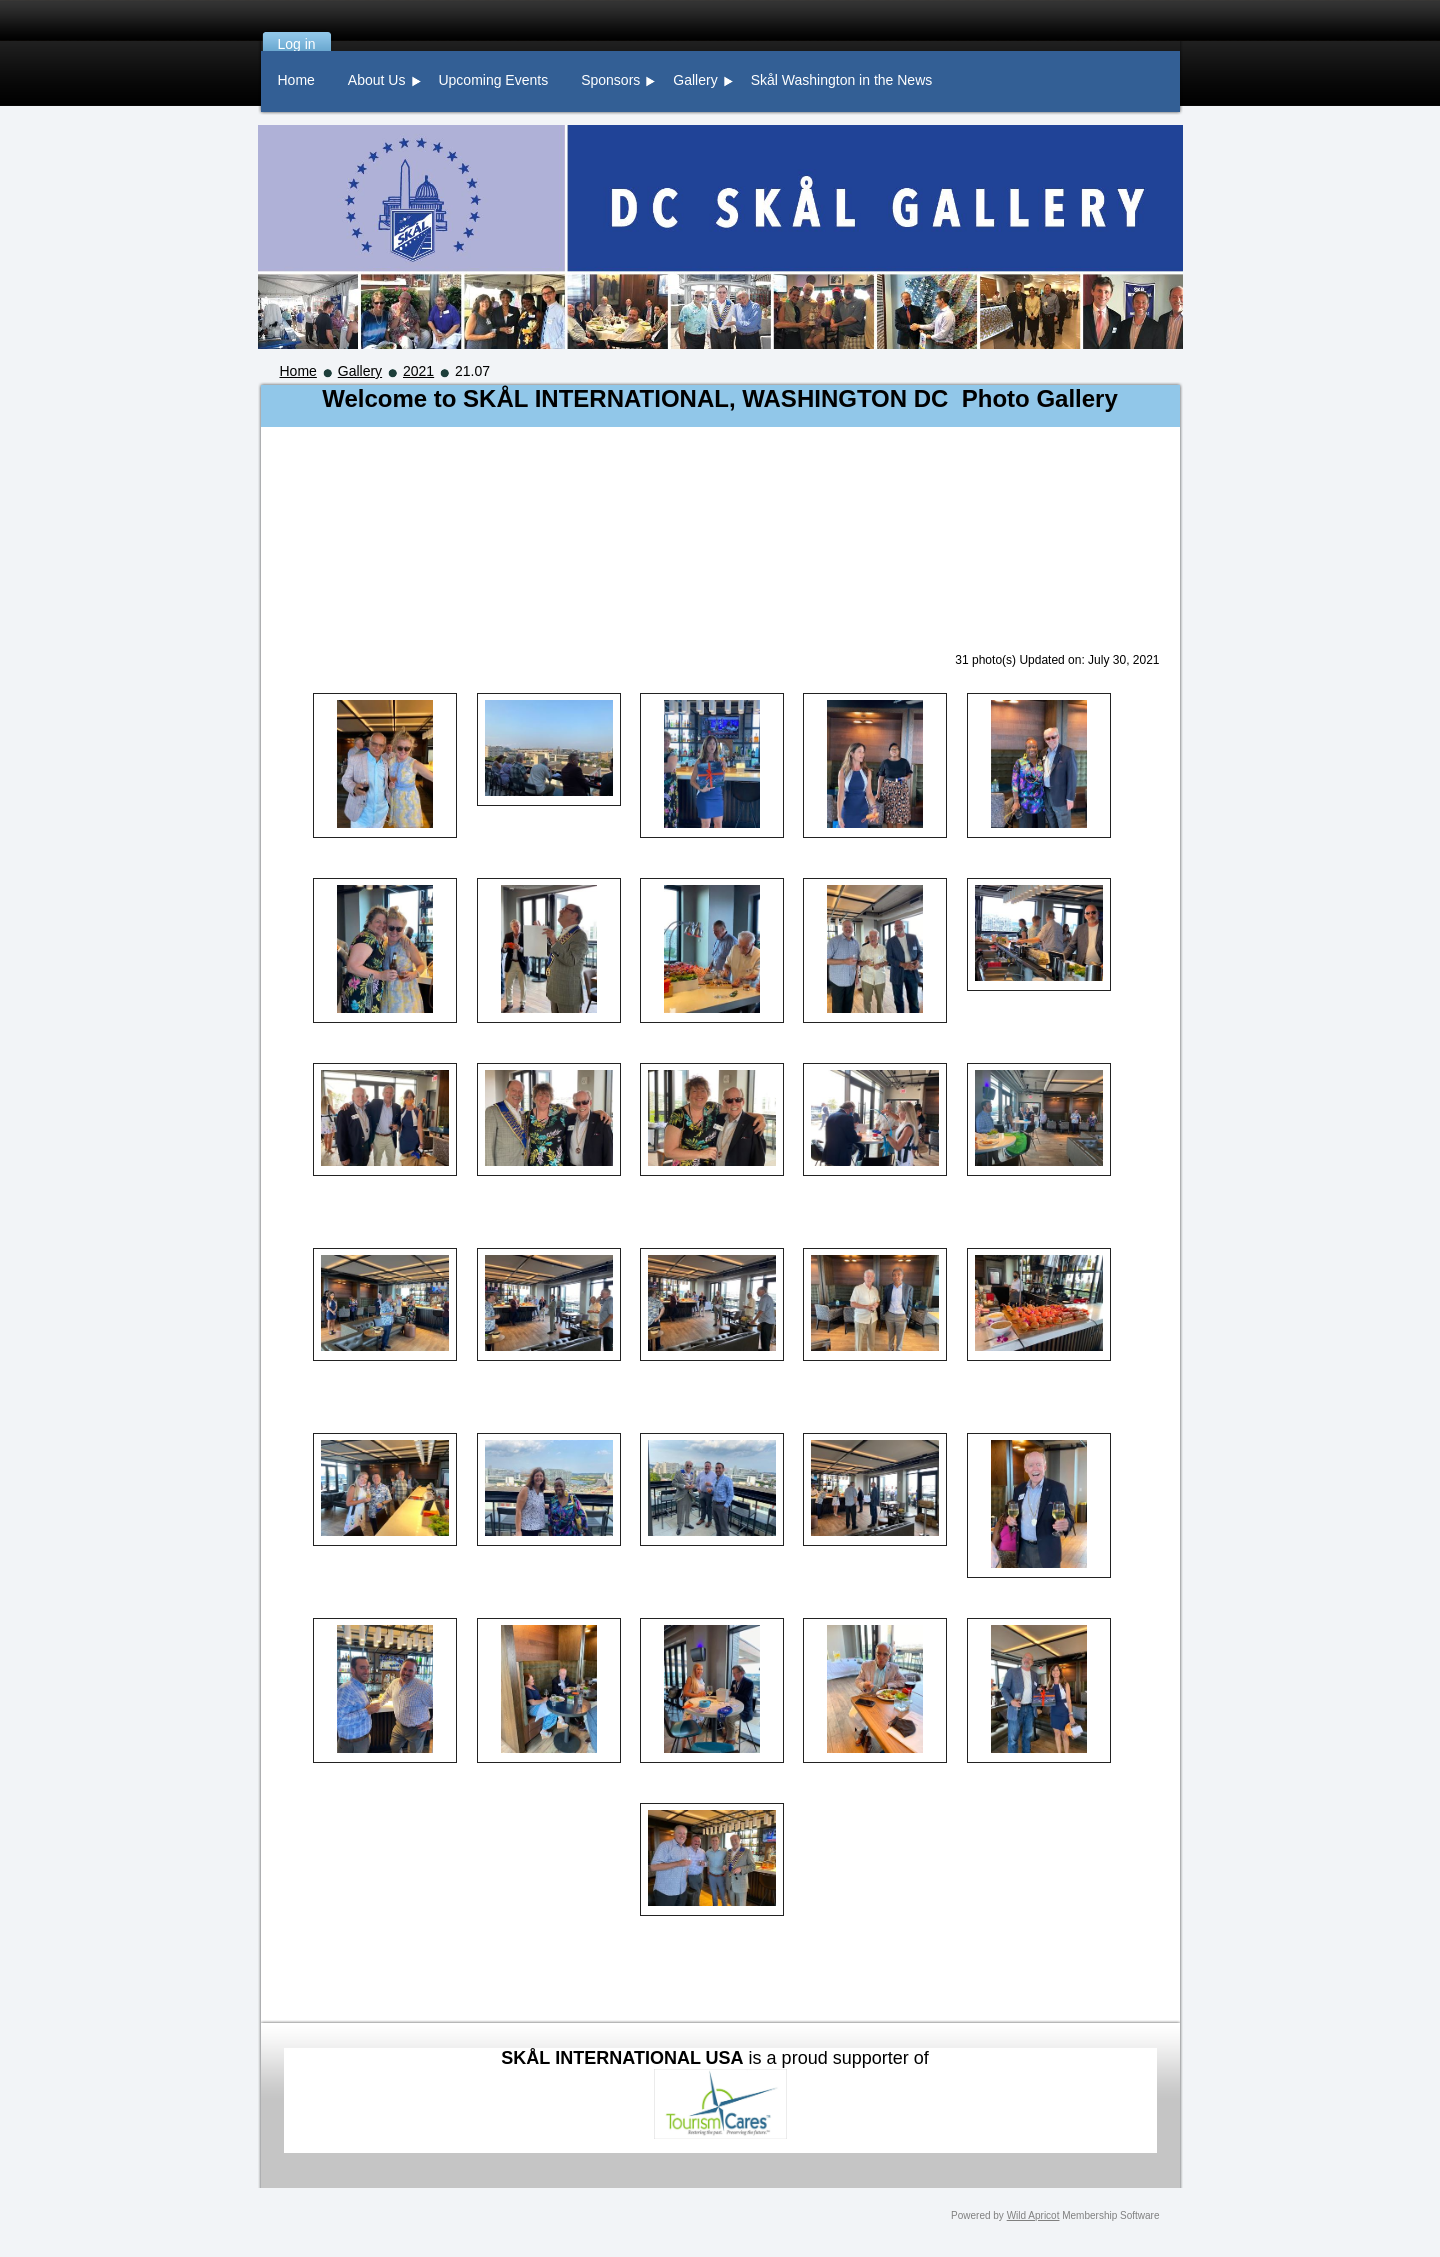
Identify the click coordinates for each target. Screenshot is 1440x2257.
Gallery (360, 371)
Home (298, 371)
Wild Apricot (1033, 2215)
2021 (418, 371)
